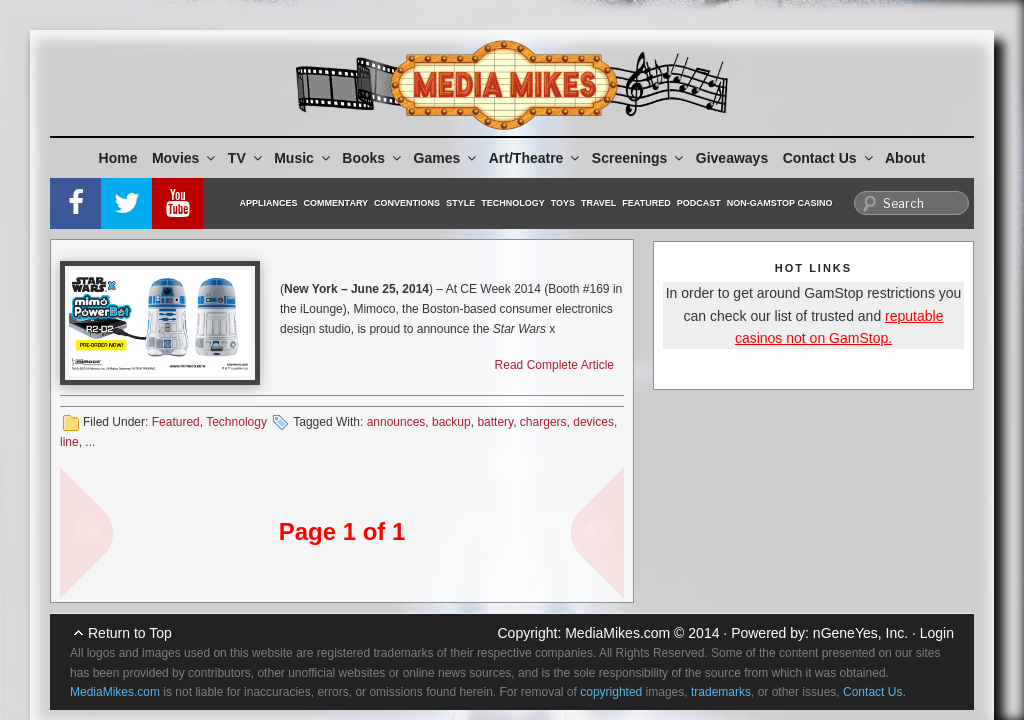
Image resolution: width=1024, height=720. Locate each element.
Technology (513, 203)
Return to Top (130, 633)
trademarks (721, 692)
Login (937, 633)
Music (303, 158)
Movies (185, 158)
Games (447, 158)
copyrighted (611, 692)
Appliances (269, 203)
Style (460, 203)
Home (118, 158)
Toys (563, 203)
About (905, 158)
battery (495, 422)
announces (396, 422)
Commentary (336, 203)
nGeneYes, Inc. (860, 633)
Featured (646, 203)
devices (593, 422)
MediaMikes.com (617, 633)
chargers (543, 422)
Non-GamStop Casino (780, 203)
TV (246, 158)
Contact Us (829, 158)
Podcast (699, 203)
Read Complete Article (554, 365)
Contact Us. (874, 692)
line (69, 442)
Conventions (407, 203)
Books (373, 158)
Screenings (639, 158)
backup (451, 422)
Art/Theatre (536, 158)
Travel (598, 203)
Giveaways (732, 158)
